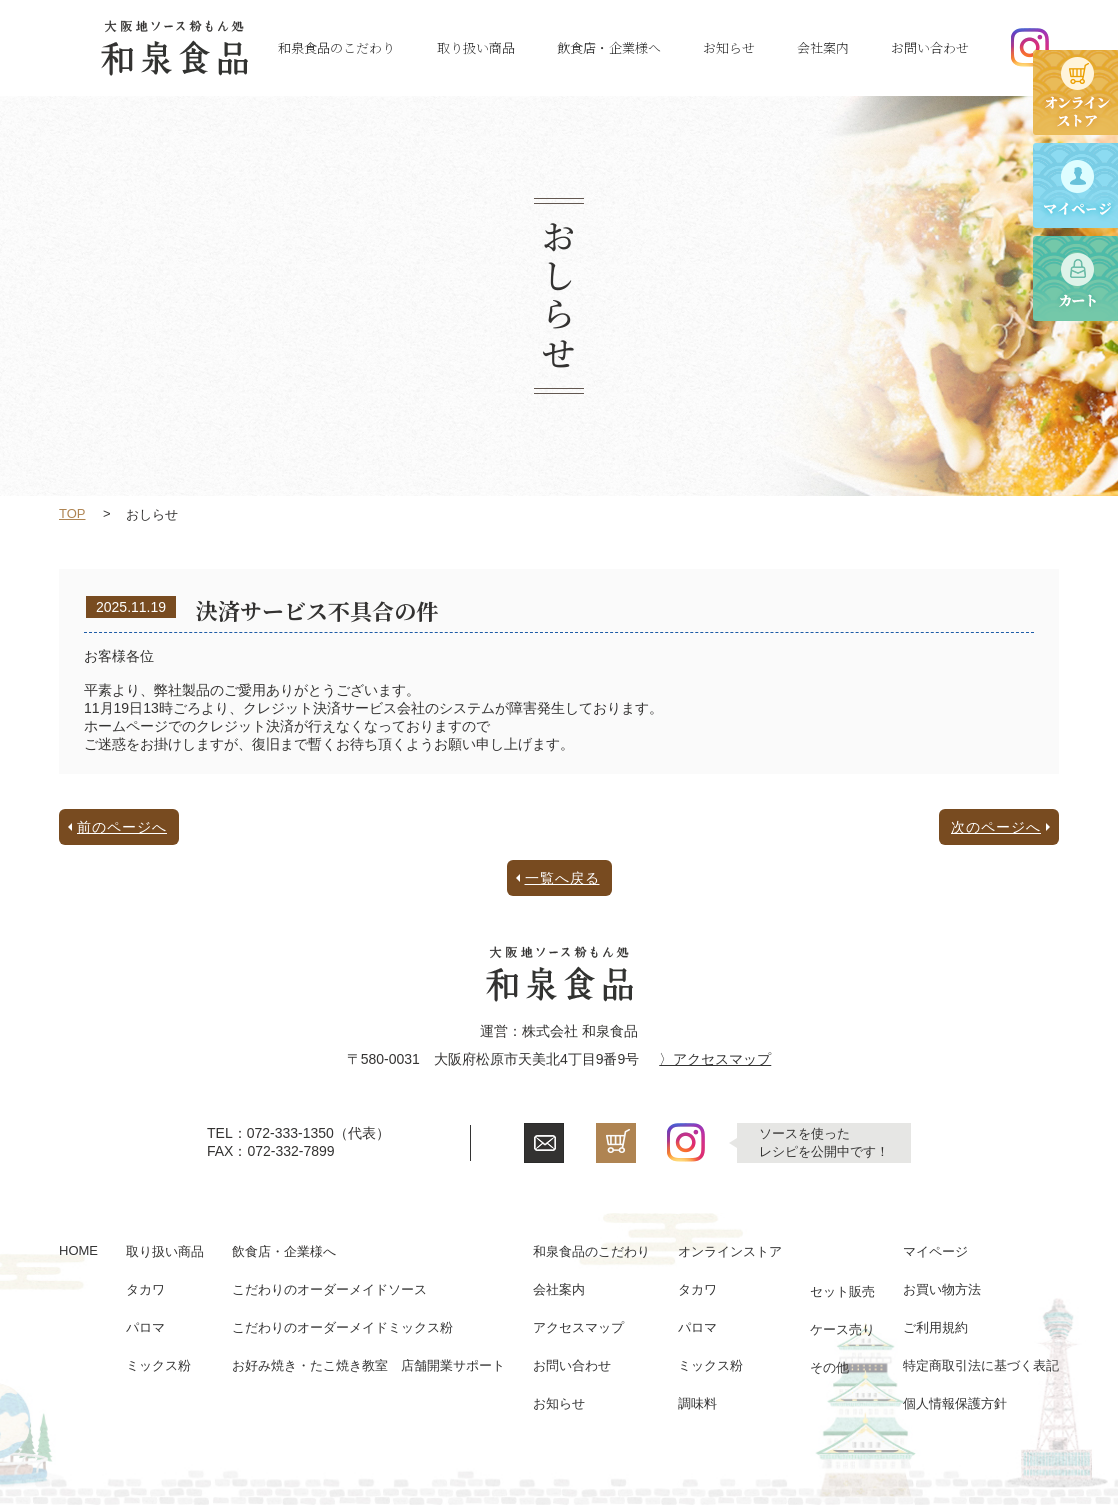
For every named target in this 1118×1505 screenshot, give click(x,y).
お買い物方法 (942, 1289)
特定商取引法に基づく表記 (981, 1365)
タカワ (145, 1289)
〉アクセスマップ (715, 1059)
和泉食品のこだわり (336, 47)
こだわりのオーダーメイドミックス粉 (342, 1327)
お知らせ (729, 47)
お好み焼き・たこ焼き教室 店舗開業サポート (368, 1365)
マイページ (935, 1251)
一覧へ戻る (562, 878)
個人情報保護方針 (955, 1403)
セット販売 (842, 1291)
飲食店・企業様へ (609, 47)
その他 (829, 1367)
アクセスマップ (578, 1327)
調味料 (697, 1403)
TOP (72, 513)
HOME (78, 1250)
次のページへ (996, 827)
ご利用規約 (935, 1327)
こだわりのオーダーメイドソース (329, 1289)
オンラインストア (730, 1251)
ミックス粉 (158, 1365)
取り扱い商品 (476, 47)
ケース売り (842, 1329)
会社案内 (823, 47)
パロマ (145, 1327)
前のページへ (122, 827)
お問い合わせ (930, 47)
